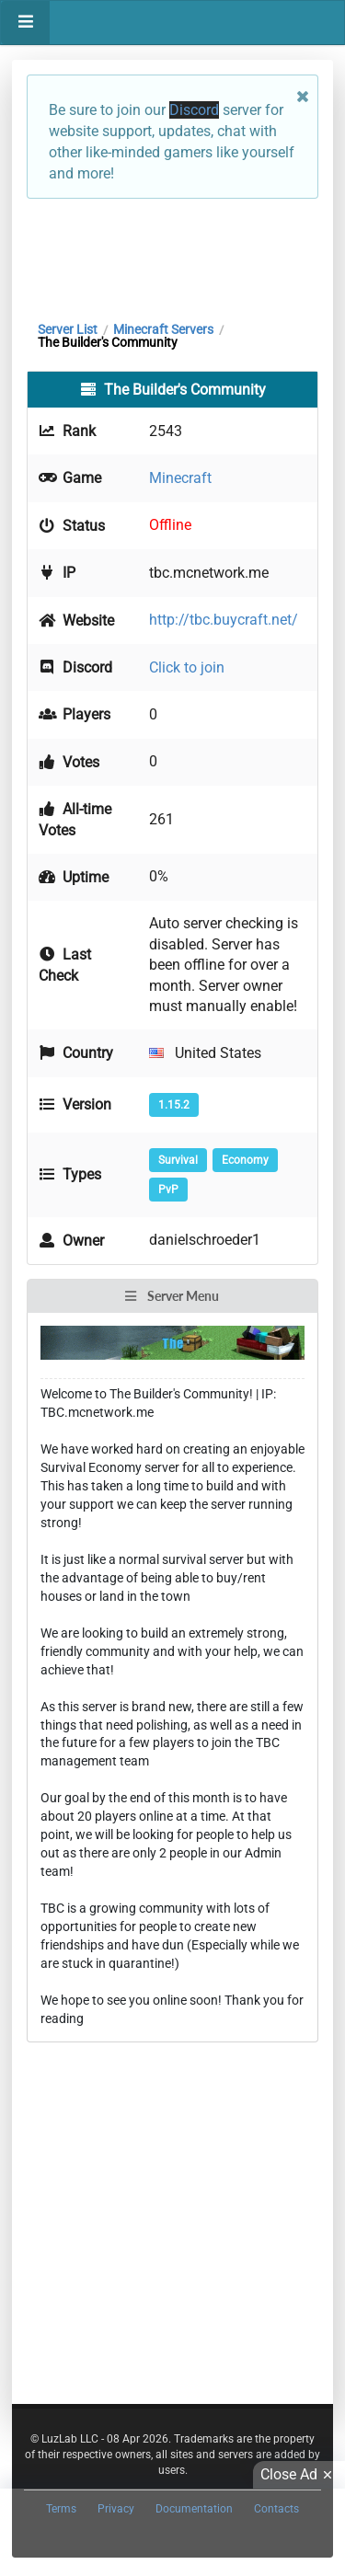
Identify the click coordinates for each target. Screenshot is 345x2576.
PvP (168, 1189)
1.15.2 (174, 1104)
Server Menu (171, 1296)
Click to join (186, 667)
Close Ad (299, 2475)
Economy (245, 1160)
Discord (194, 110)
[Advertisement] (172, 254)
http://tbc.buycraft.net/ (223, 619)
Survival (178, 1160)
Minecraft (180, 478)
